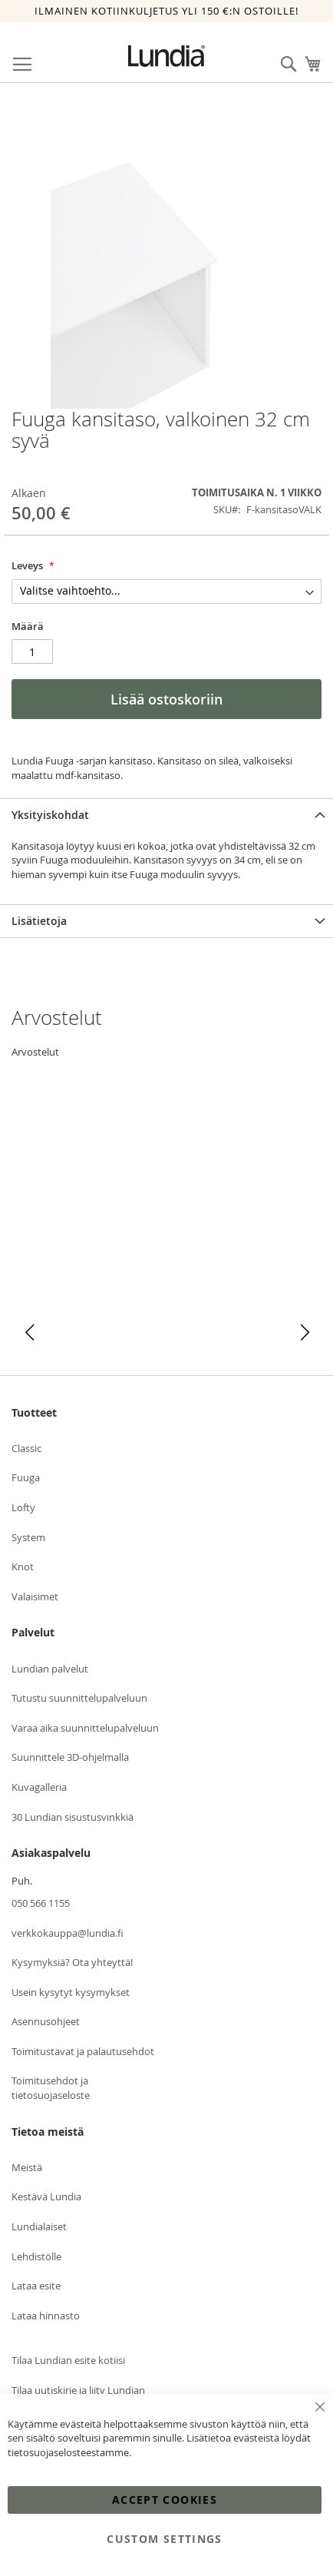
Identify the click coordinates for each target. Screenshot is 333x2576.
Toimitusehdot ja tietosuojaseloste (51, 2088)
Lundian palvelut (50, 1669)
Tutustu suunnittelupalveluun (79, 1698)
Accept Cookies (164, 2499)
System (28, 1537)
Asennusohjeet (46, 2021)
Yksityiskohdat (50, 814)
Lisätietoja (39, 920)
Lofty (23, 1507)
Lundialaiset (39, 2226)
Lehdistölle (36, 2256)
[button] (29, 1333)
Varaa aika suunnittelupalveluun (85, 1728)
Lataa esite (36, 2286)
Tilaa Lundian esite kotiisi (68, 2360)
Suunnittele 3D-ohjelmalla (70, 1757)
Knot (23, 1566)
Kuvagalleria (39, 1787)
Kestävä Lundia (46, 2196)
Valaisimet (35, 1596)
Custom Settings (164, 2538)
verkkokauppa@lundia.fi (68, 1933)
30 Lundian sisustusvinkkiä (73, 1817)
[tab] (166, 814)
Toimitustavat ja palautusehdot (83, 2051)
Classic (26, 1448)
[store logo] (166, 56)
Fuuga (26, 1477)
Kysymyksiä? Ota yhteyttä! (72, 1962)
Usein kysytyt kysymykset (71, 1992)
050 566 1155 (41, 1903)
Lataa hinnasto (46, 2315)
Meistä (27, 2167)
